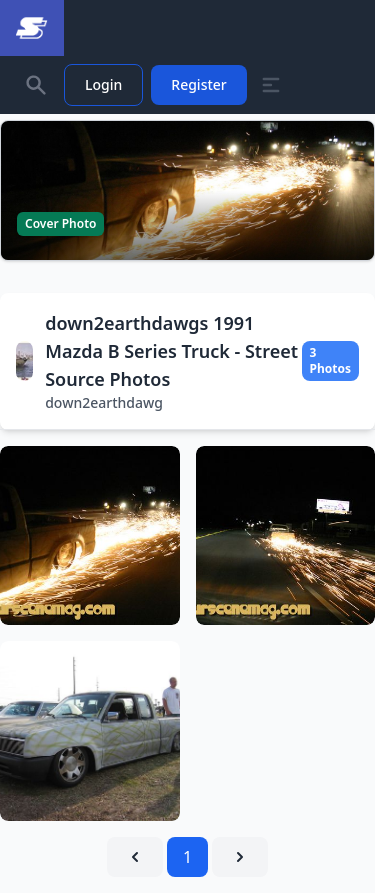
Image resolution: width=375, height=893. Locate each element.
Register (198, 84)
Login (103, 84)
